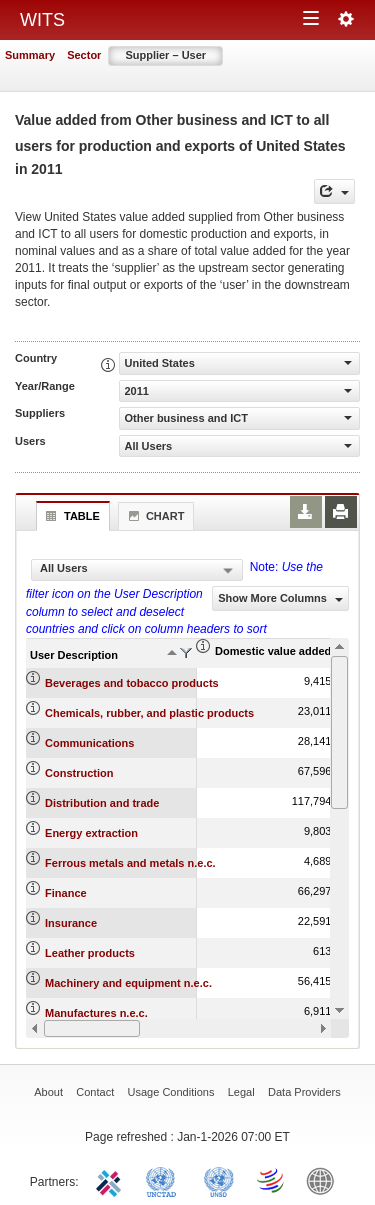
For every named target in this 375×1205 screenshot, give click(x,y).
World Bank (325, 1180)
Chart (154, 516)
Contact (95, 1092)
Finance (66, 893)
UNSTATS (219, 1180)
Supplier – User (165, 55)
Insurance (71, 923)
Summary (30, 55)
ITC (112, 1180)
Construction (79, 773)
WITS (42, 20)
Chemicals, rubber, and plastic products (149, 713)
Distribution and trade (102, 803)
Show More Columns (280, 598)
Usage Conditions (171, 1092)
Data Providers (304, 1092)
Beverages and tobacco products (132, 683)
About (48, 1092)
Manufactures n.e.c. (96, 1013)
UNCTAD (165, 1180)
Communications (89, 743)
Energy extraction (91, 833)
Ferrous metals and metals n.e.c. (130, 863)
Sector (84, 55)
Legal (241, 1092)
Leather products (90, 953)
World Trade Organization (272, 1180)
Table (70, 516)
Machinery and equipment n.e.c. (128, 983)
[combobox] (137, 570)
